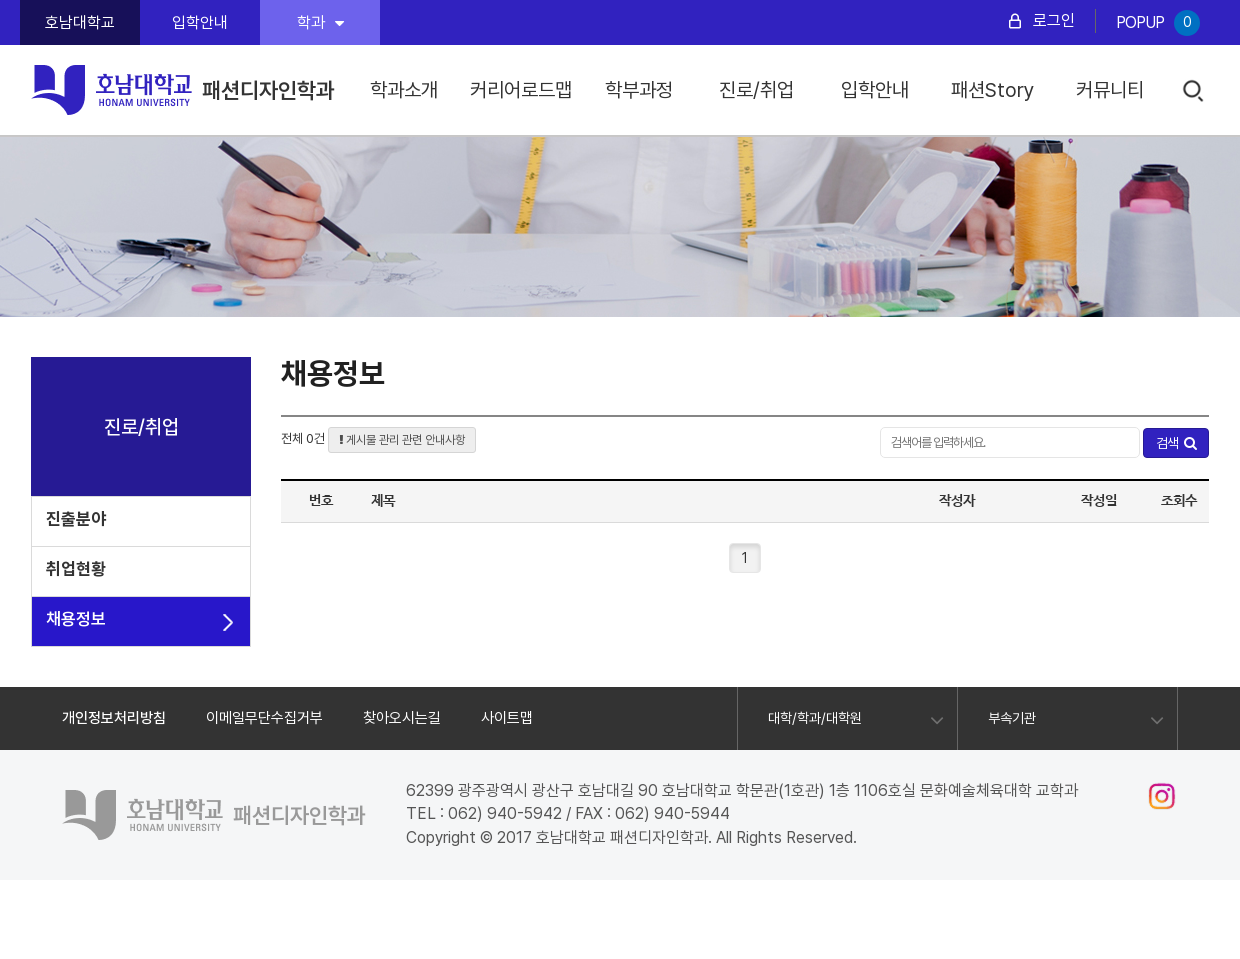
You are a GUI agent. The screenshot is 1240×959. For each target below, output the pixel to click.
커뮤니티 (1110, 90)
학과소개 (404, 90)
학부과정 (639, 90)
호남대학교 (80, 22)
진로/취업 (756, 90)
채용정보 (76, 619)
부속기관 (1012, 718)
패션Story (993, 90)
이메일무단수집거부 (264, 718)
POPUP (1158, 23)
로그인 (1054, 20)
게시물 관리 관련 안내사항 (402, 440)
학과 (320, 22)
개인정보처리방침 (114, 718)
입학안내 (200, 22)
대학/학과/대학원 (815, 718)
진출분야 (76, 519)
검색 (1194, 91)
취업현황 (76, 569)
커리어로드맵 (521, 90)
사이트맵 (507, 718)
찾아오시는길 (402, 718)
